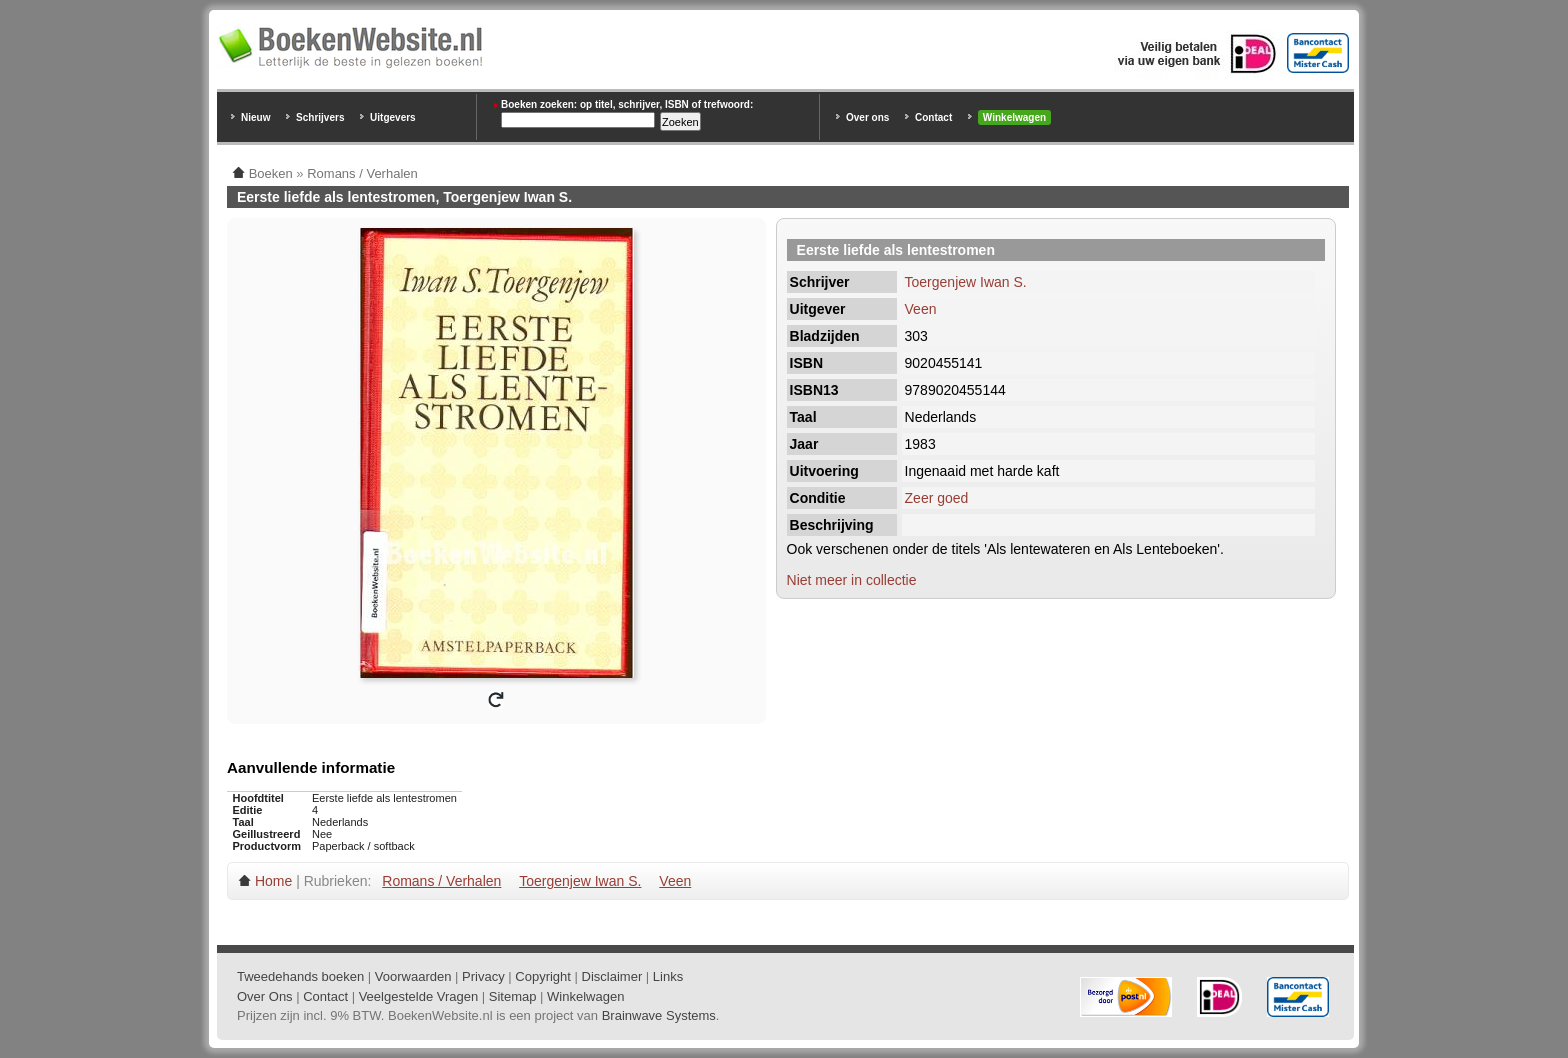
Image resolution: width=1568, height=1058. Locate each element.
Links (668, 976)
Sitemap (513, 996)
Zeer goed (937, 498)
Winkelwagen (1014, 117)
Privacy (483, 976)
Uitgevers (393, 117)
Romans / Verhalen (441, 881)
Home (273, 881)
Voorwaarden (413, 976)
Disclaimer (612, 976)
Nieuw (255, 117)
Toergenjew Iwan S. (966, 282)
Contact (933, 117)
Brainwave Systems (659, 1015)
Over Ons (265, 996)
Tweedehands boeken (300, 976)
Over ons (867, 117)
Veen (921, 309)
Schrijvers (320, 117)
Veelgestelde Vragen (419, 996)
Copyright (543, 976)
